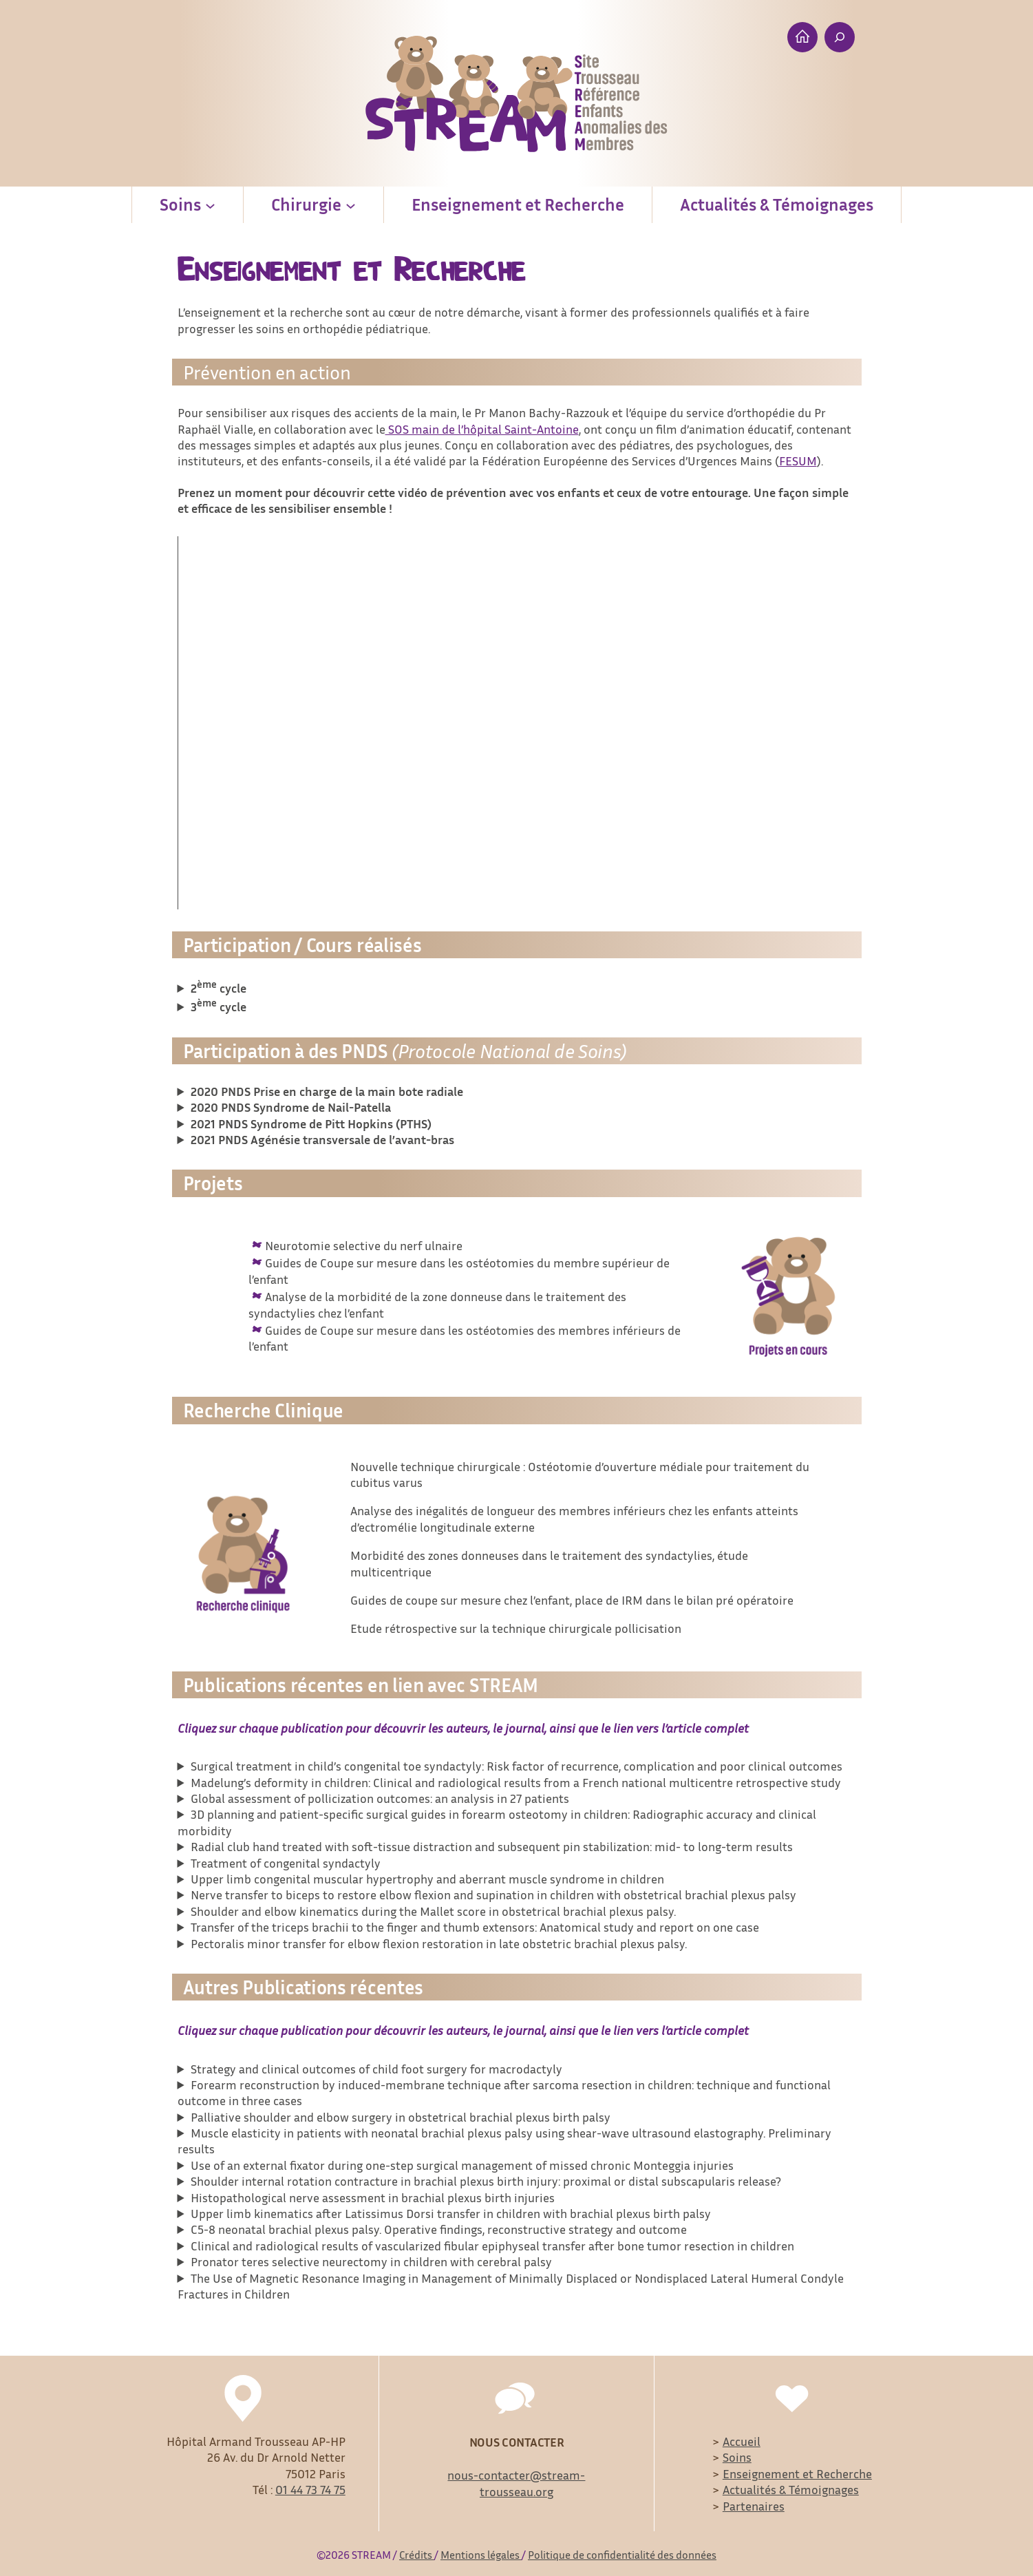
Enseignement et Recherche (797, 2473)
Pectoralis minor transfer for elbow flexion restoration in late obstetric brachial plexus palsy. (439, 1943)
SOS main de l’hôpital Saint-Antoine (482, 428)
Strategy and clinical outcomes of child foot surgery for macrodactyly (383, 2068)
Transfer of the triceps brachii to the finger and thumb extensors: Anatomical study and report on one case (475, 1926)
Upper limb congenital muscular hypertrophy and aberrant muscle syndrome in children (427, 1878)
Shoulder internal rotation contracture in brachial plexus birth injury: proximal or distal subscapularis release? (486, 2180)
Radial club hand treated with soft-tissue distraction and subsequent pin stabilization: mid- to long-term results (492, 1846)
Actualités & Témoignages (791, 2489)
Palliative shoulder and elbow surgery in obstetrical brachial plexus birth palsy (400, 2116)
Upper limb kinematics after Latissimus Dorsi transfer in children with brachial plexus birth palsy (451, 2213)
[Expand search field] (839, 37)
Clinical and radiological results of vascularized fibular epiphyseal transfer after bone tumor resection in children (492, 2245)
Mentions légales (481, 2555)
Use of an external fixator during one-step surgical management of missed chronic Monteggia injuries (462, 2165)
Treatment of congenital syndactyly (286, 1862)
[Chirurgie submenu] (350, 205)
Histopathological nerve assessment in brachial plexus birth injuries (373, 2197)
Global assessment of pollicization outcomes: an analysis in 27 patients (380, 1798)
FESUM (798, 460)
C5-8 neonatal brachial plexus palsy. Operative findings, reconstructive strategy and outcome (439, 2229)
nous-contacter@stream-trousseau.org (516, 2482)
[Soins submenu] (210, 205)
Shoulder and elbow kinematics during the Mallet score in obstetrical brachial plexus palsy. (433, 1911)
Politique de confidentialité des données (622, 2555)
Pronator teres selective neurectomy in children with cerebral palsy (371, 2261)
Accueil (741, 2441)
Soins (737, 2456)
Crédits (416, 2555)
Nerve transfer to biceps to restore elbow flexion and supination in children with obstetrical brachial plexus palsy (493, 1894)
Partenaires (754, 2505)
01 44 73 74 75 (310, 2489)
